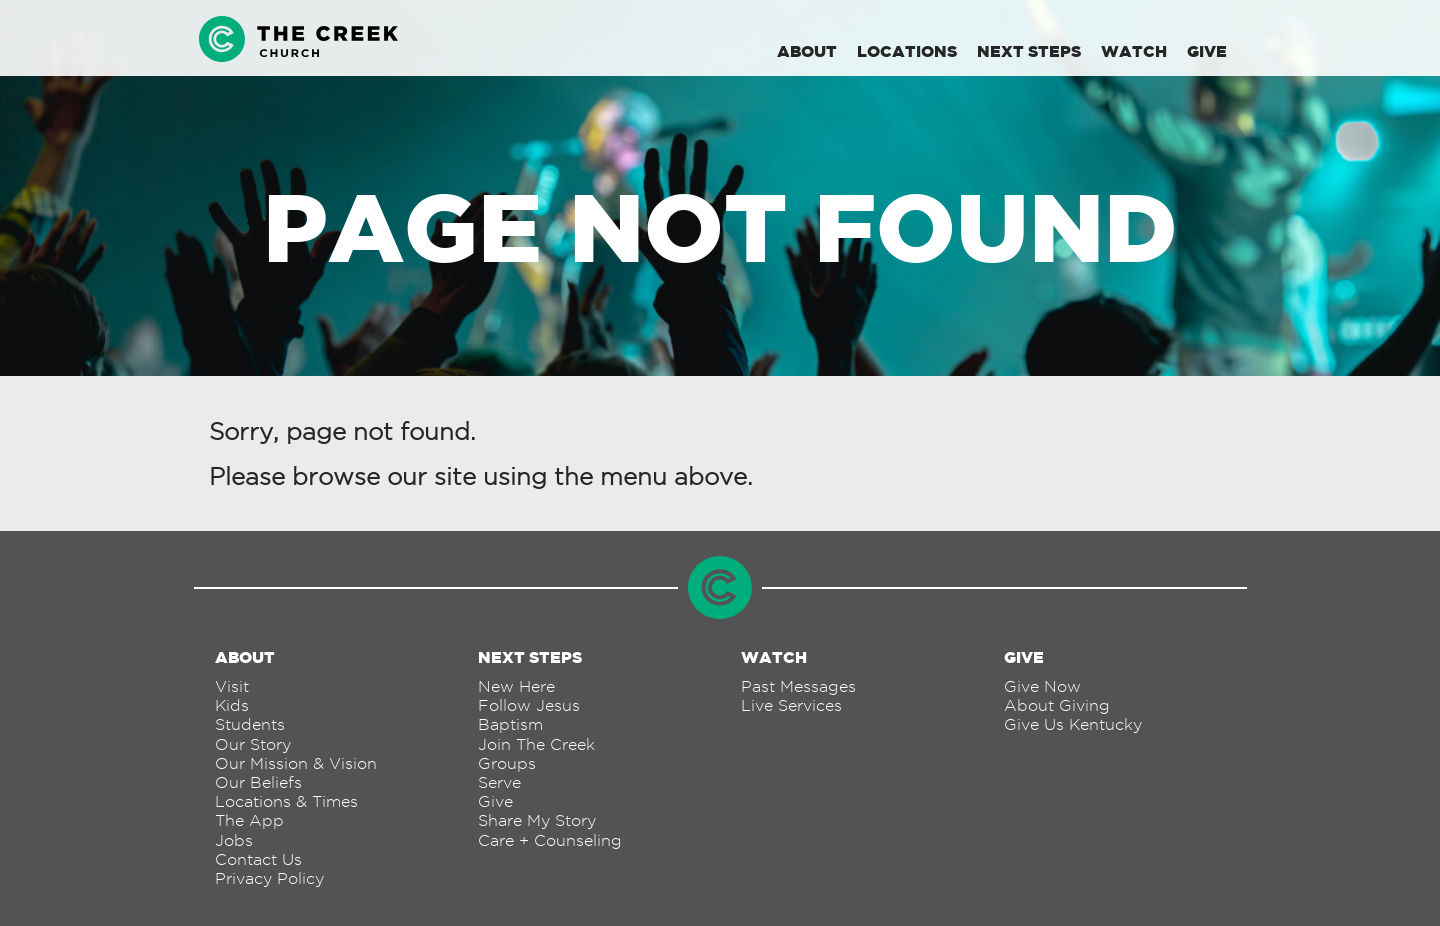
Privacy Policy (269, 878)
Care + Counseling (550, 840)
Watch (1134, 51)
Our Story (253, 744)
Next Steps (1029, 51)
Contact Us (258, 859)
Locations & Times (286, 801)
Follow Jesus (529, 705)
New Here (516, 686)
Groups (507, 763)
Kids (232, 705)
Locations (907, 51)
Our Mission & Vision (296, 763)
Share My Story (537, 820)
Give (1207, 51)
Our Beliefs (258, 782)
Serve (499, 782)
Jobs (234, 840)
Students (250, 724)
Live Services (791, 705)
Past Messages (798, 686)
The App (249, 820)
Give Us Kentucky (1073, 724)
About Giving (1057, 705)
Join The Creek (536, 744)
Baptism (510, 724)
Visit (232, 686)
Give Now (1042, 686)
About (807, 51)
